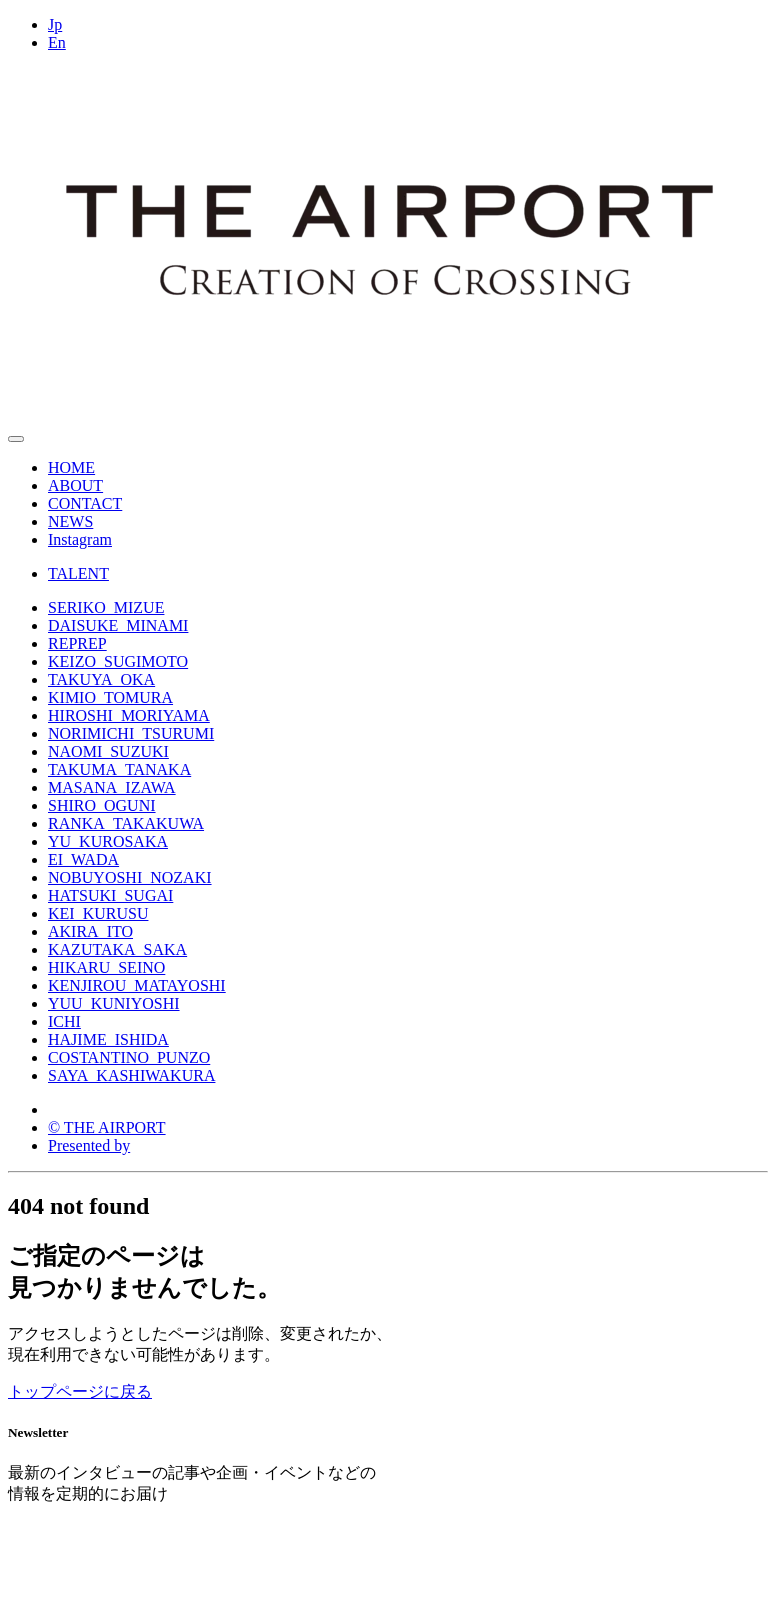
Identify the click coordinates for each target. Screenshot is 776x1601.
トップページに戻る (80, 1391)
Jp (55, 24)
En (57, 42)
